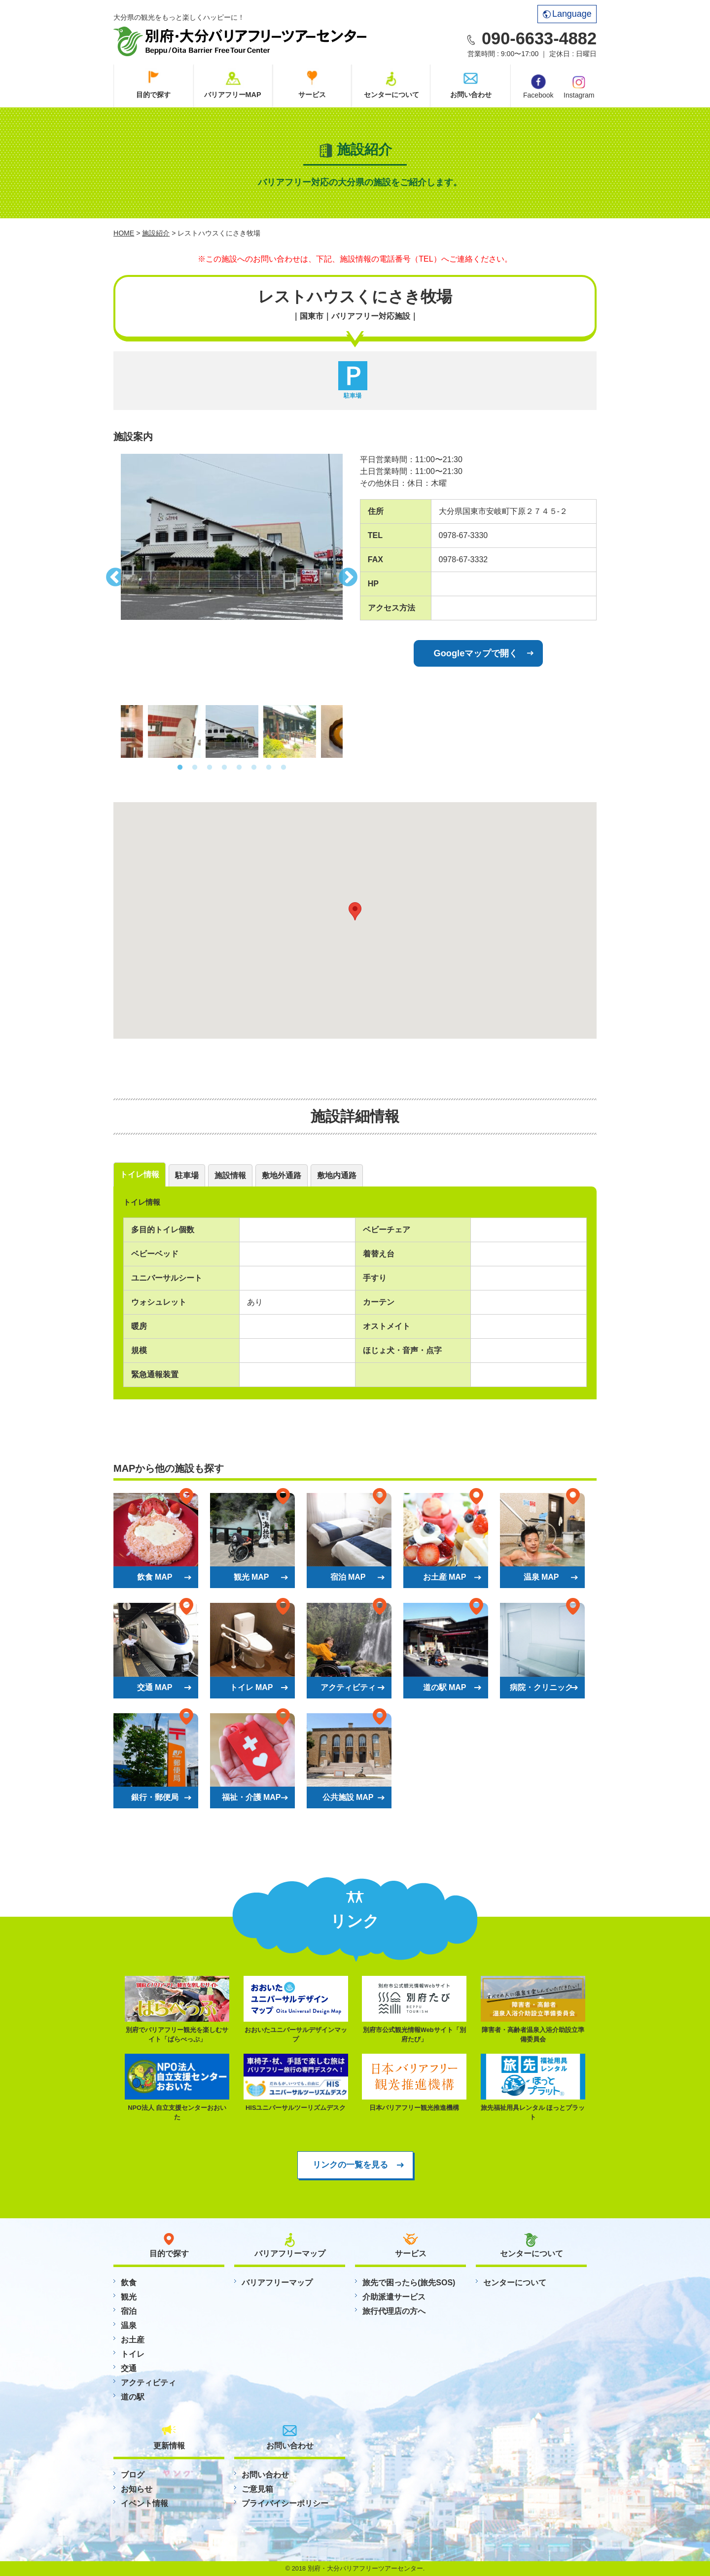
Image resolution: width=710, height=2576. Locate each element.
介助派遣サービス (394, 2297)
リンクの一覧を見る (350, 2164)
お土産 (132, 2340)
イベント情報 (144, 2503)
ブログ (132, 2475)
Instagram (579, 86)
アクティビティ (148, 2382)
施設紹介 (156, 233)
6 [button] (254, 768)
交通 (129, 2368)
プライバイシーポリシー (285, 2503)
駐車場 (187, 1175)
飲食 (129, 2282)
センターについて (391, 95)
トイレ (132, 2354)
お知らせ (136, 2489)
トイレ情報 (139, 1174)
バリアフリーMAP (232, 95)
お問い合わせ (471, 95)
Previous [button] (113, 574)
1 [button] (180, 768)
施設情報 (230, 1175)
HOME (123, 233)
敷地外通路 (281, 1175)
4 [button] (224, 768)
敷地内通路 (336, 1175)
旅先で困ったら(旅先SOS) (408, 2282)
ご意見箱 (257, 2489)
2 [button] (195, 768)
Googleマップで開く (476, 653)
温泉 (129, 2325)
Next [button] (350, 574)
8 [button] (283, 768)
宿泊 (129, 2311)
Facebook (538, 86)
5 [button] (239, 768)
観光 (129, 2297)
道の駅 (132, 2397)
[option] (232, 537)
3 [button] (209, 768)
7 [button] (269, 768)
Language (567, 14)
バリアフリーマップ (277, 2282)
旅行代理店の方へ (394, 2311)
